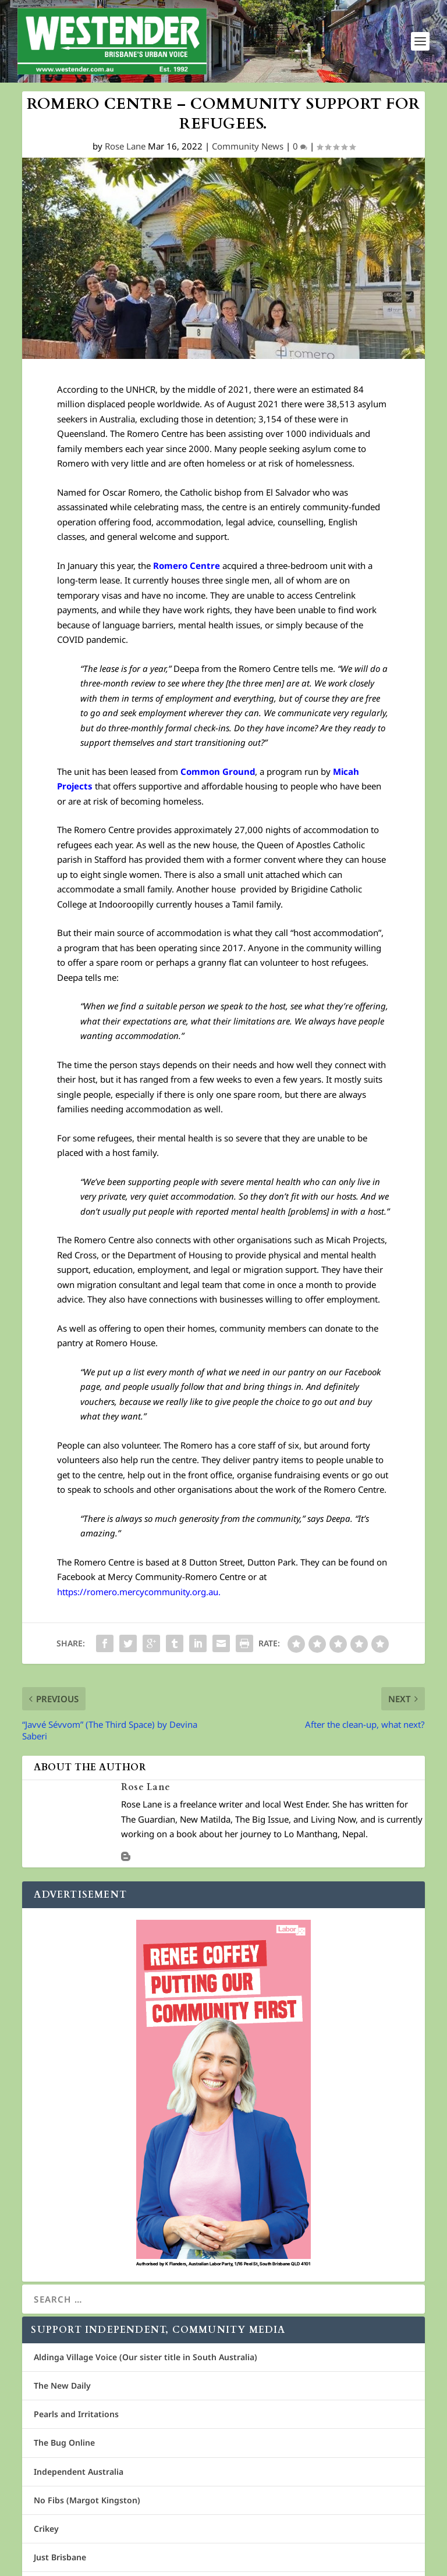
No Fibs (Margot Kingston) (87, 2500)
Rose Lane (125, 146)
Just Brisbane (60, 2557)
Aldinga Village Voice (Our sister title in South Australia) (145, 2356)
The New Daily (62, 2385)
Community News (247, 146)
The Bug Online (64, 2443)
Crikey (46, 2528)
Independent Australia (78, 2471)
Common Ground (217, 771)
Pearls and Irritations (76, 2414)
